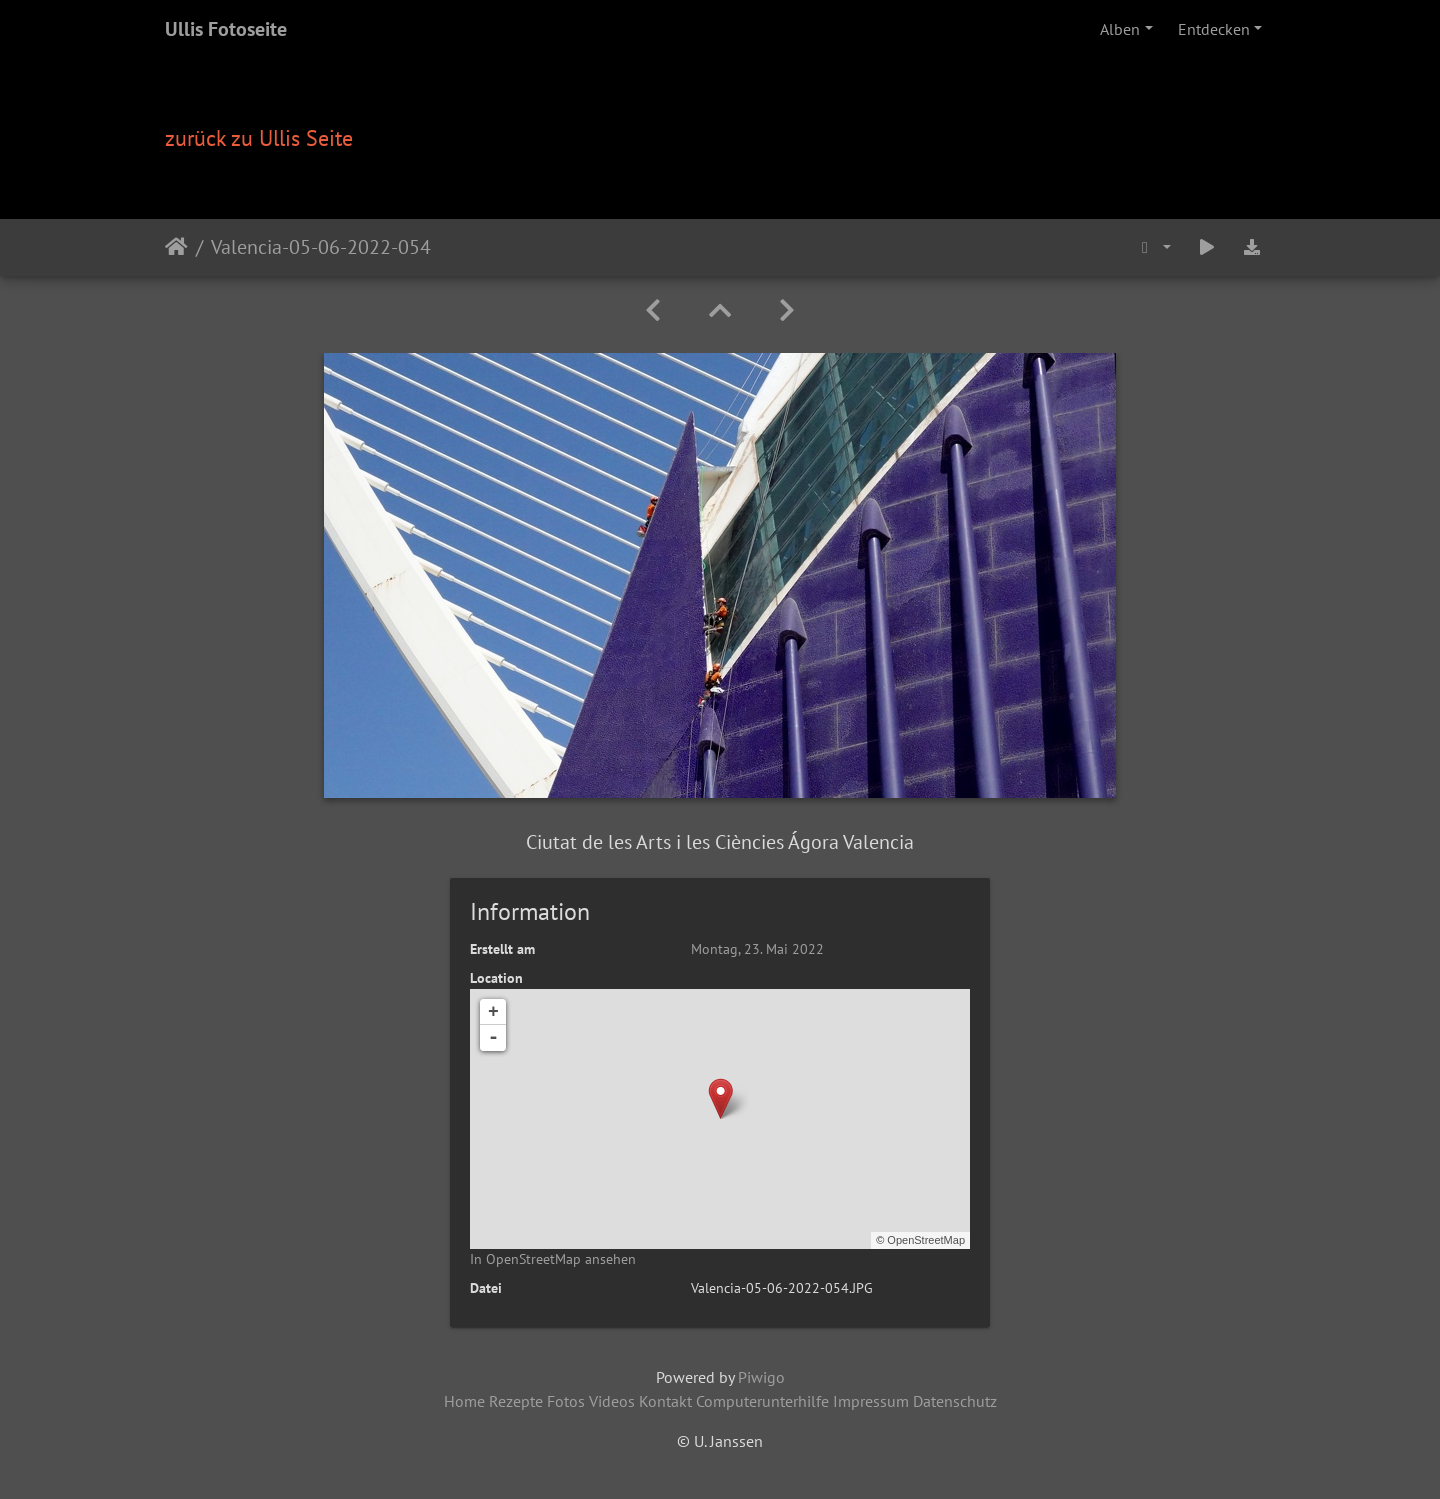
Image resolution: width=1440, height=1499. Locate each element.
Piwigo (761, 1377)
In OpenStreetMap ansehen (553, 1259)
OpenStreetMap (926, 1240)
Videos (612, 1401)
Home (464, 1401)
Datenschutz (955, 1401)
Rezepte (516, 1401)
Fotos (566, 1401)
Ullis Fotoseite (226, 29)
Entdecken (1214, 29)
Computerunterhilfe (762, 1401)
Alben (1120, 29)
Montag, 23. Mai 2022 (757, 949)
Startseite (176, 247)
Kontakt (665, 1401)
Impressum (871, 1401)
